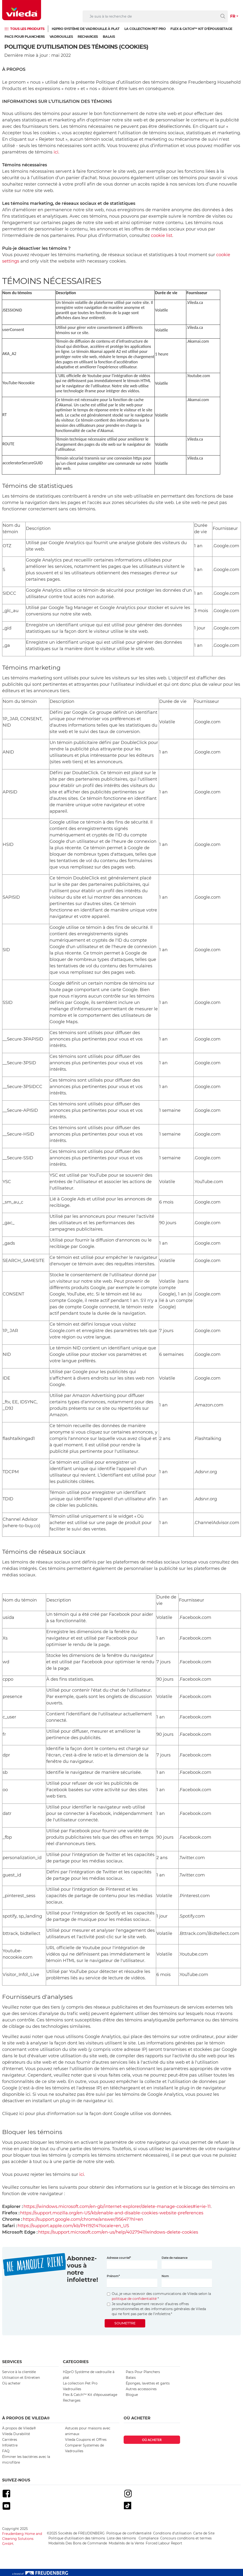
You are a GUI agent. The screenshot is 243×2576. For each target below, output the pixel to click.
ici (56, 152)
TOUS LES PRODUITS (27, 29)
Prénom (113, 2276)
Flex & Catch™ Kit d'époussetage (201, 29)
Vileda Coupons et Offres (86, 2439)
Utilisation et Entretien (21, 2377)
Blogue (132, 2395)
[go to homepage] (21, 10)
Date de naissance (174, 2257)
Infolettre (10, 2445)
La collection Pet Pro (145, 29)
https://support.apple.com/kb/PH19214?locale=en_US (74, 2225)
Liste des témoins (122, 2538)
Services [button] (12, 2362)
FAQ (5, 2451)
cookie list (161, 235)
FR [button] (232, 16)
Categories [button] (76, 2362)
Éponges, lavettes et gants (148, 2383)
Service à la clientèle (19, 2372)
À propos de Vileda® (19, 2428)
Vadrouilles (61, 36)
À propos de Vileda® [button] (26, 2418)
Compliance (149, 2538)
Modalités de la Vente (126, 2543)
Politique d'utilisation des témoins (76, 2538)
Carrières (9, 2439)
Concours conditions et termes (186, 2538)
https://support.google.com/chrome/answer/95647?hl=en (83, 2219)
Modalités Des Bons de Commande (77, 2543)
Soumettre (125, 2323)
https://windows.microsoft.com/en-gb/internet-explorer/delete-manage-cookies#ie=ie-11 (117, 2206)
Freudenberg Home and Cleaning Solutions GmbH (22, 2539)
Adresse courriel (119, 2257)
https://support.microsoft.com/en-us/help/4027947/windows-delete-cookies (118, 2232)
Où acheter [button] (137, 2418)
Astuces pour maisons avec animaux (87, 2431)
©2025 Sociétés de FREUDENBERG (76, 2533)
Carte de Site (204, 2533)
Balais (109, 36)
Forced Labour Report (164, 2543)
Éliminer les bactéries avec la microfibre (26, 2460)
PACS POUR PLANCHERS (25, 36)
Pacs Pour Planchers (143, 2372)
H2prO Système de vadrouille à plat (86, 29)
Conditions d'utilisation (172, 2533)
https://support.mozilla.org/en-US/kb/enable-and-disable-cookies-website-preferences (111, 2213)
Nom (165, 2276)
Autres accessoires (141, 2389)
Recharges (88, 36)
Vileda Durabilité (16, 2434)
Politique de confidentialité (128, 2533)
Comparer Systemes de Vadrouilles (84, 2448)
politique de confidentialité (134, 2299)
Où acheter (11, 2383)
